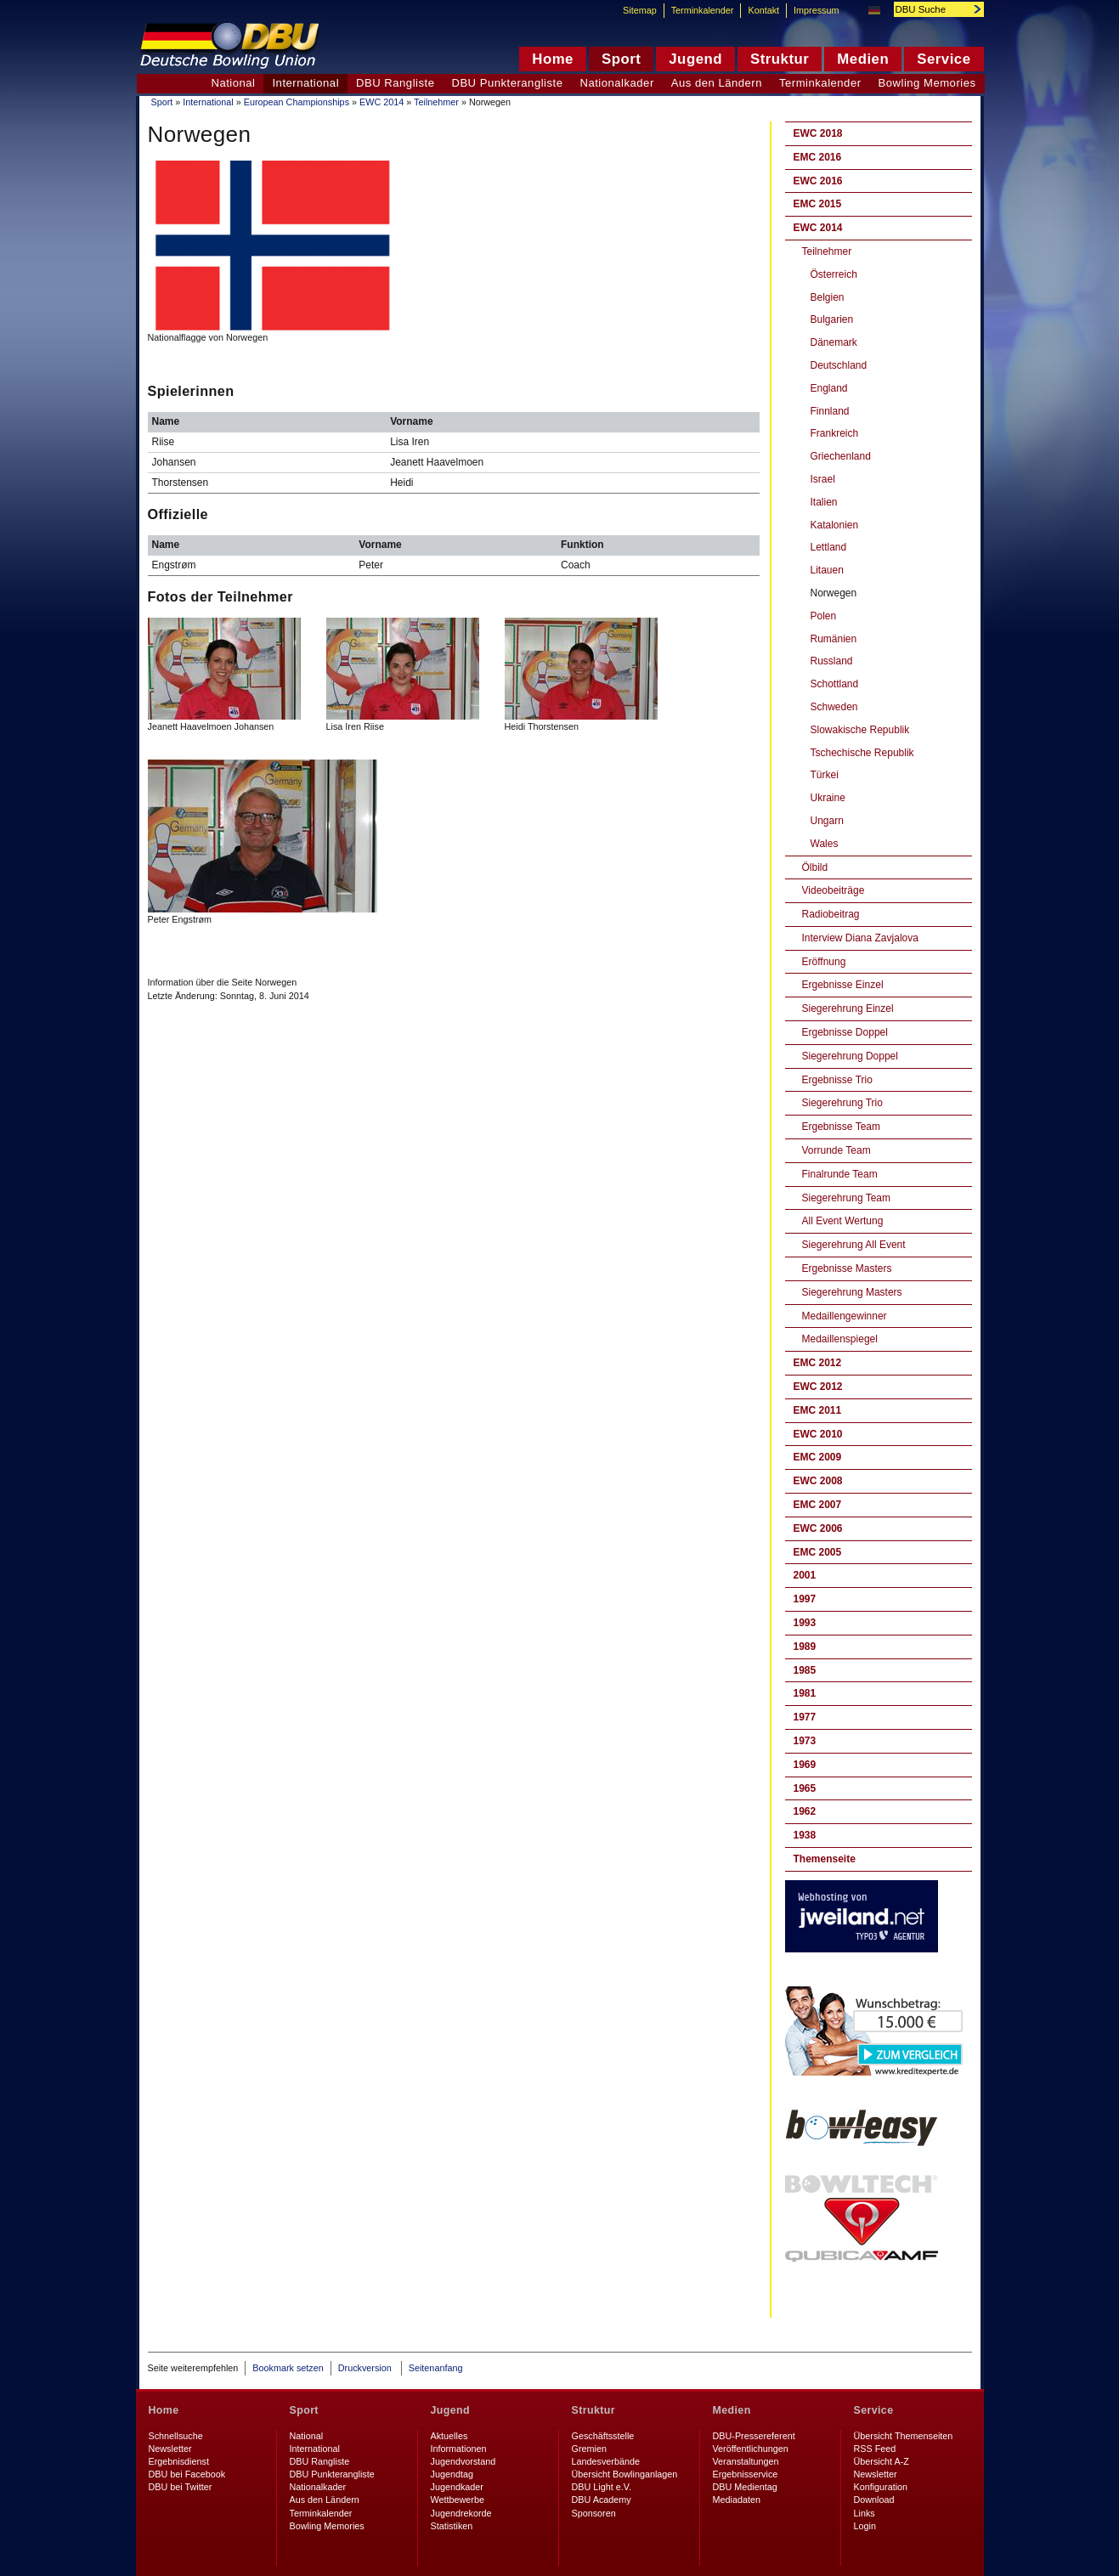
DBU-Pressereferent (754, 2436)
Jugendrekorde (461, 2513)
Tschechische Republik (862, 753)
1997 (805, 1599)
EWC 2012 (818, 1387)
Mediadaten (736, 2499)
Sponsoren (594, 2513)
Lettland (829, 547)
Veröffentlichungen (750, 2448)
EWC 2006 (818, 1528)
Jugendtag (452, 2474)
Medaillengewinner (844, 1316)
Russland (832, 661)
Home (164, 2410)
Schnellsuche (176, 2436)
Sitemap (640, 10)
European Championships (296, 102)
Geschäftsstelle (603, 2436)
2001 (805, 1575)
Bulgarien (832, 319)
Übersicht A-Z (881, 2461)
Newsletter (170, 2448)
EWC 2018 (818, 133)
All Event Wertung (843, 1221)
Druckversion (366, 2368)
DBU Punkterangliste (506, 82)
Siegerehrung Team (846, 1198)
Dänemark (834, 342)
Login (865, 2526)
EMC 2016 (818, 157)
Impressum (816, 10)
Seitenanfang (436, 2368)
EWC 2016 (818, 181)
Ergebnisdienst (179, 2461)
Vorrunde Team (836, 1150)
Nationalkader (616, 82)
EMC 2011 (818, 1410)
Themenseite (825, 1859)
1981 (805, 1693)
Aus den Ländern (716, 82)
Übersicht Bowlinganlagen (625, 2474)
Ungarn (827, 821)
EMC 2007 (818, 1505)
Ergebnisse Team (841, 1127)
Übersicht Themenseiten (903, 2436)
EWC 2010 (818, 1434)
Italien (824, 502)
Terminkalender (820, 82)
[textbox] (929, 9)
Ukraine (828, 798)
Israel (823, 479)
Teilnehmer (436, 102)
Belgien (828, 297)
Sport (162, 102)
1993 (805, 1623)
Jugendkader (457, 2487)
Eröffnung (824, 962)
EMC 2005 (818, 1552)
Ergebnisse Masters (847, 1268)
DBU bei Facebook (187, 2474)
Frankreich (835, 433)
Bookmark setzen (287, 2368)
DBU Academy (601, 2499)
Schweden (834, 707)
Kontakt (763, 10)
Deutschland (839, 365)
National (233, 82)
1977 (805, 1717)
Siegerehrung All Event (854, 1245)
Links (864, 2513)
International (208, 102)
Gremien (589, 2448)
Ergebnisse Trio (837, 1080)
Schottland (835, 684)
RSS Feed (875, 2448)
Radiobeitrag (831, 914)
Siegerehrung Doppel (850, 1056)
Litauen (827, 570)
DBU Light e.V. (601, 2487)
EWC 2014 (381, 102)
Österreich (834, 274)
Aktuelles (449, 2436)
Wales (825, 844)
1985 (805, 1670)
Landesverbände (606, 2461)
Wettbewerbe (457, 2499)
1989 (805, 1646)
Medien (732, 2410)
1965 (805, 1788)
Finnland (830, 411)
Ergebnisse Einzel (843, 985)
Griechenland (841, 456)
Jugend (451, 2410)
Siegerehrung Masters (852, 1292)
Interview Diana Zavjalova (860, 938)
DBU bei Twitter (180, 2487)
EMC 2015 (818, 204)
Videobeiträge (833, 890)
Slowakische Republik (860, 730)
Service (874, 2410)
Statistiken (452, 2526)
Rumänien (834, 639)
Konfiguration (881, 2487)
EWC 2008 (818, 1481)
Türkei (825, 775)
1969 (805, 1765)
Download (874, 2499)
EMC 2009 (818, 1457)
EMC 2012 (818, 1363)
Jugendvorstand (463, 2461)
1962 (805, 1811)
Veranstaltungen (746, 2461)
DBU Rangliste (395, 82)
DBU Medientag (745, 2487)
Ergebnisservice (745, 2474)
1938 (805, 1835)
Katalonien (835, 525)
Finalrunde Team (840, 1174)
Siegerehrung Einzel (848, 1008)
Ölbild (815, 867)
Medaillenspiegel (840, 1339)
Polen (824, 616)
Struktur (593, 2410)
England (829, 388)
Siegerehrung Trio (842, 1103)
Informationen (459, 2448)
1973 (805, 1741)
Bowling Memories (927, 82)
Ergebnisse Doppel (845, 1032)
